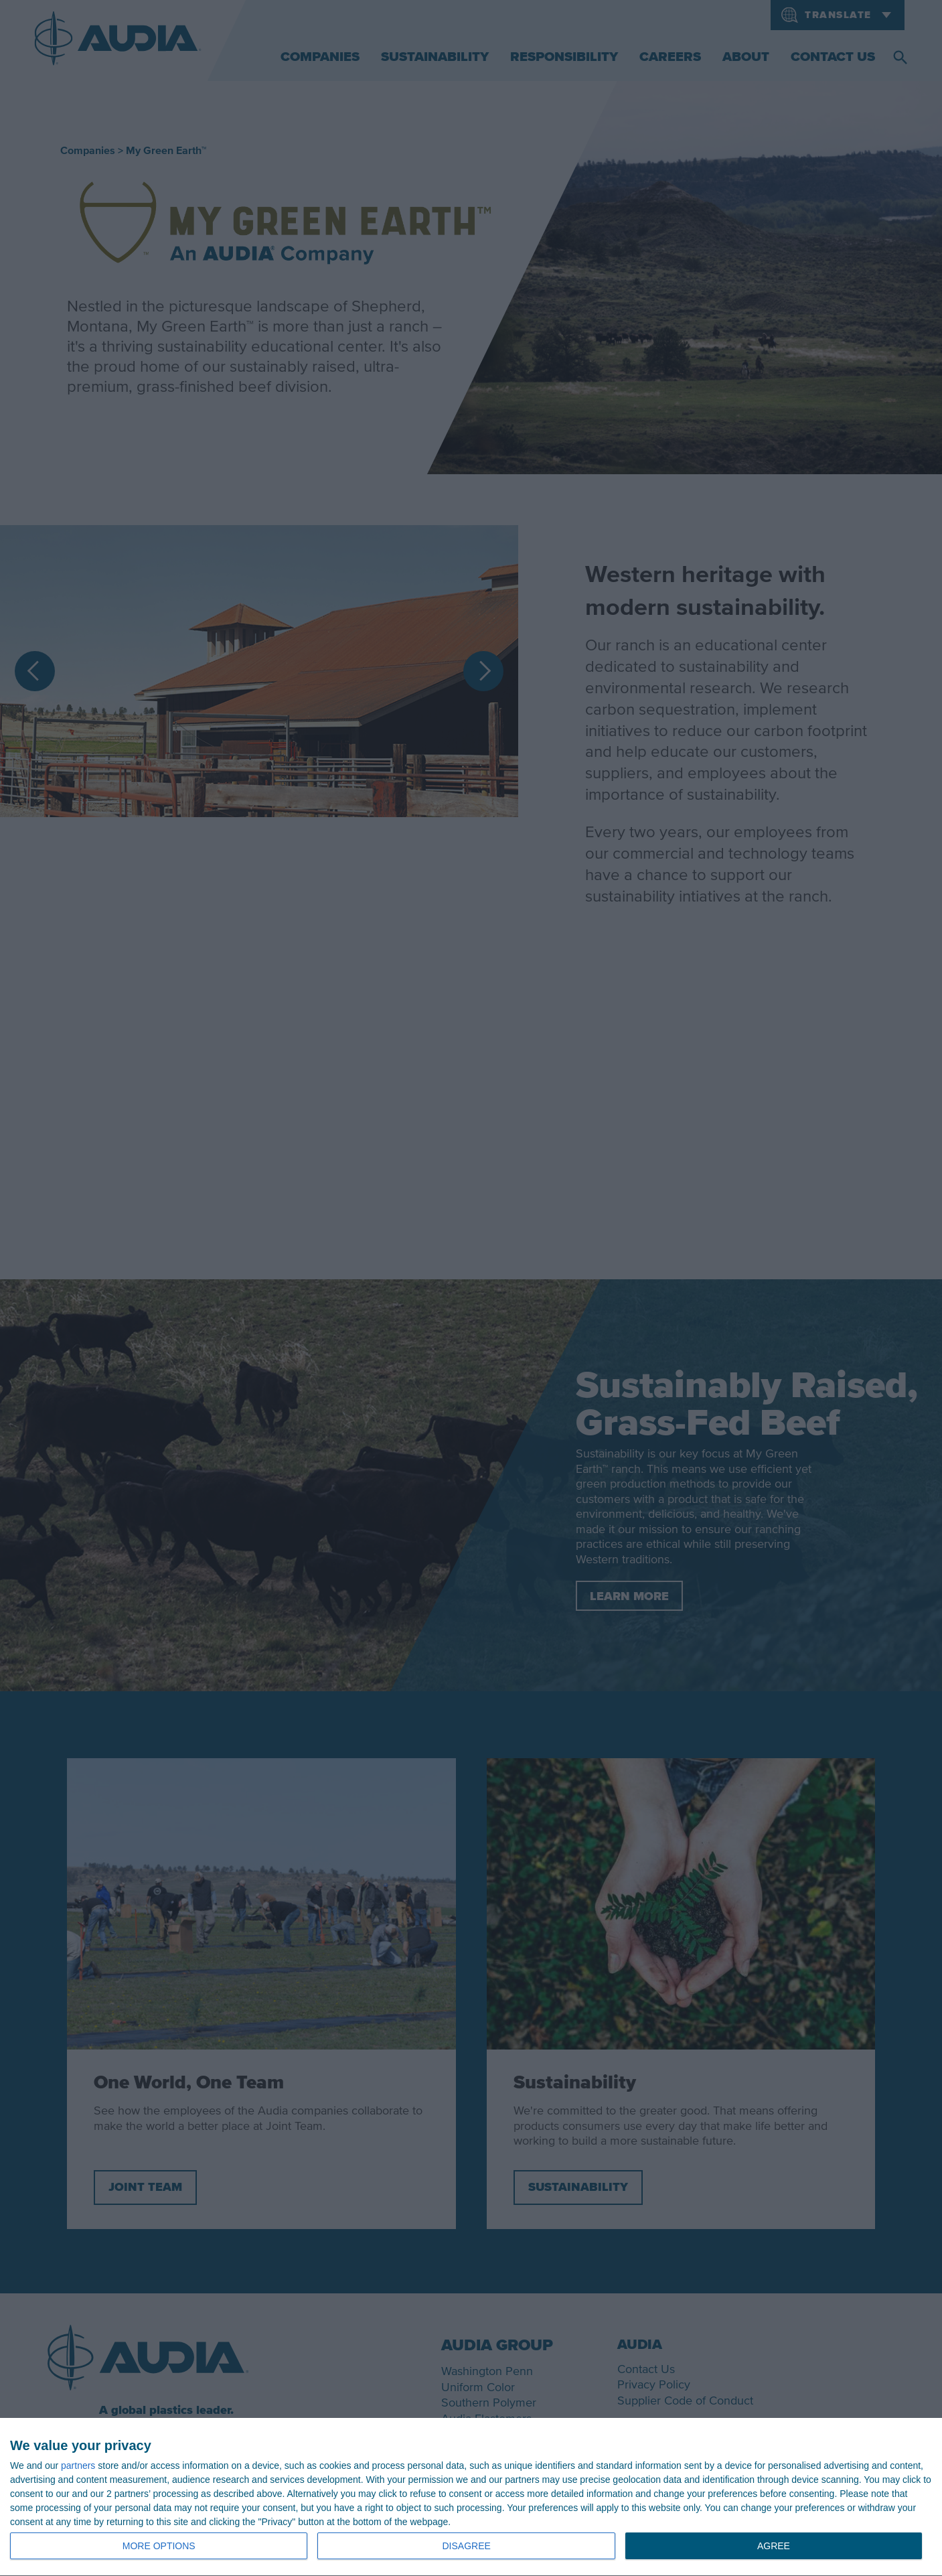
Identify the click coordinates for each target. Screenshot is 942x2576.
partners (78, 2465)
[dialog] (471, 2497)
